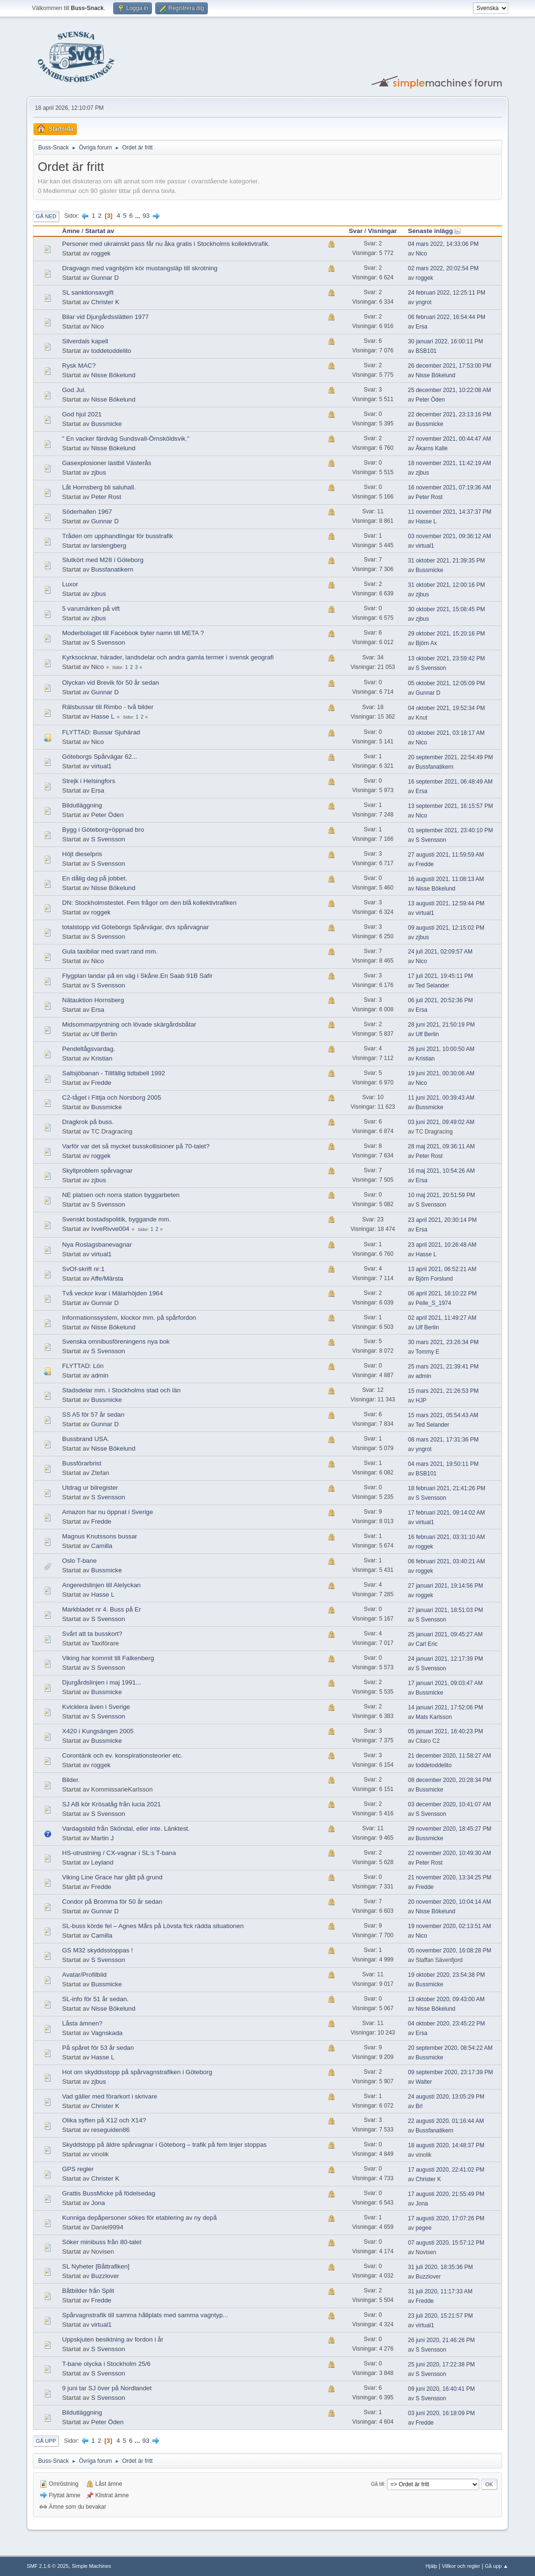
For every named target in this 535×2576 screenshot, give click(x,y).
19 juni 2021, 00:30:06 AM (441, 1073)
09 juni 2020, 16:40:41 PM (441, 2388)
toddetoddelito (111, 350)
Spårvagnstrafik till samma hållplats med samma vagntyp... (145, 2315)
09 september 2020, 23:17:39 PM (450, 2072)
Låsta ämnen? (82, 2023)
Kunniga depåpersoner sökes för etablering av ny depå (139, 2217)
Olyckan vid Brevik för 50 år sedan (110, 682)
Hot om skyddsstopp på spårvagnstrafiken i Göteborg (137, 2072)
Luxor (70, 584)
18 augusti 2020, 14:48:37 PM (446, 2145)
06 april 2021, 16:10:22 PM (442, 1293)
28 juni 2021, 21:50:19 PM (441, 1024)
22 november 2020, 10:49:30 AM (449, 1853)
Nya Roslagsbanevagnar (97, 1244)
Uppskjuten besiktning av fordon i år (112, 2339)
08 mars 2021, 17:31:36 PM (443, 1439)
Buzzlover (105, 2275)
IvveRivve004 (110, 1228)
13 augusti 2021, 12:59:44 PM (446, 903)
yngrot (423, 302)
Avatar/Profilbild (84, 1974)
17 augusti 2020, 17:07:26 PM (446, 2218)
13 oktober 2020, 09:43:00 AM (446, 1999)
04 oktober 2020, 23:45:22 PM (446, 2023)
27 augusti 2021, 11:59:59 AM (446, 854)
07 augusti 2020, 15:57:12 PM (446, 2242)
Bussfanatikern (112, 569)
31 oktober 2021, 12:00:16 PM (446, 585)
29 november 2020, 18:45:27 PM (450, 1828)
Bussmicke (106, 423)
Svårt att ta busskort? (92, 1633)
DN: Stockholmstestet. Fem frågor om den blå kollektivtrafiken (149, 902)
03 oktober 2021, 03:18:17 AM (446, 733)
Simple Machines (91, 2566)
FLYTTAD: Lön (83, 1365)
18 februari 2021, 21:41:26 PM (446, 1488)
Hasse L (426, 521)
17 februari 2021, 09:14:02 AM (446, 1512)
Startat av (99, 230)
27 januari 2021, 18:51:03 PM (445, 1610)
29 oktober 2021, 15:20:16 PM (446, 633)
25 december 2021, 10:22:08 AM (449, 390)
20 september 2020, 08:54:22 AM (450, 2048)
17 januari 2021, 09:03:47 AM (445, 1683)
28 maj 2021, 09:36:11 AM (441, 1146)
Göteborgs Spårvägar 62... (99, 756)
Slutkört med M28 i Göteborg (102, 559)
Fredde (425, 864)
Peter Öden (430, 399)
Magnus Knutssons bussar (99, 1536)
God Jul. (74, 389)
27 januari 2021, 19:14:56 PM (445, 1585)
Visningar (382, 230)
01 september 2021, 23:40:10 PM (450, 830)
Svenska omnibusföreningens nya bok (116, 1341)
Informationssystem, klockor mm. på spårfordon (129, 1317)
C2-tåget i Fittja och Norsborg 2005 (111, 1097)
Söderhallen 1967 (87, 511)
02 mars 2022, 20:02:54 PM (443, 268)
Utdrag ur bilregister (90, 1487)
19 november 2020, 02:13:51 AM (449, 1926)
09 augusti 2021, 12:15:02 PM (446, 927)
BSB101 (426, 351)
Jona (98, 2202)
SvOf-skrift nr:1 (83, 1268)
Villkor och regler (461, 2566)
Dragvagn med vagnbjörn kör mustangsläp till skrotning (139, 268)
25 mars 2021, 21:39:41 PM (443, 1366)
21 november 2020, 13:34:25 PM (450, 1877)
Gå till (377, 2484)
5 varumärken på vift (91, 608)
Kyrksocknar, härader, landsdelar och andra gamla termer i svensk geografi (168, 657)
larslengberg (108, 545)
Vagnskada (107, 2032)
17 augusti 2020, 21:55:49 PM (446, 2194)
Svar (356, 230)
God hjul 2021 (82, 414)
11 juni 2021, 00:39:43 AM (441, 1097)
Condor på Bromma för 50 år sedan (112, 1901)
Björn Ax (426, 643)
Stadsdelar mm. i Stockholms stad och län (121, 1390)
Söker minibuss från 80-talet (101, 2242)
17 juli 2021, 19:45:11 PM (440, 976)
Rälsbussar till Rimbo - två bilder (107, 706)
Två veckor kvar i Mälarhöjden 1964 (112, 1293)
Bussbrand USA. (85, 1438)
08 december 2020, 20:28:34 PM (450, 1780)
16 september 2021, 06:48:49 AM (450, 781)
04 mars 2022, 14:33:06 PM (443, 244)
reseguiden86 (110, 2129)
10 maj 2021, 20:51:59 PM (441, 1195)
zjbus (98, 472)
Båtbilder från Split (88, 2290)
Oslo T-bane (79, 1560)
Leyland (102, 1862)
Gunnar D (105, 277)
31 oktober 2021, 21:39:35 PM (446, 560)
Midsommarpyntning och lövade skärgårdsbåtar (129, 1024)
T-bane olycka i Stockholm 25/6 (106, 2363)
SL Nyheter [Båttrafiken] (95, 2266)
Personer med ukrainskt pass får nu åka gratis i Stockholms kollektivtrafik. (166, 243)
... (138, 215)
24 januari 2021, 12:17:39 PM (445, 1658)
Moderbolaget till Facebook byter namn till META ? (133, 632)
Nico (421, 253)
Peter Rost (106, 496)
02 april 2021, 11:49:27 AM (442, 1318)
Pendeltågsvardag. (88, 1048)
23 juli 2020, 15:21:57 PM (440, 2315)
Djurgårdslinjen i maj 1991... (101, 1682)
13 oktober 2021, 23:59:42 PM (446, 658)
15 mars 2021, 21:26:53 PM (443, 1391)
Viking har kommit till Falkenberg (108, 1658)
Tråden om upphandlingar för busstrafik (117, 536)
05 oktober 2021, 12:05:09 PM (446, 683)
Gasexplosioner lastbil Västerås (106, 462)
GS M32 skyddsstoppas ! (97, 1950)
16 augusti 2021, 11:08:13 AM (446, 879)
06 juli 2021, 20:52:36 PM (440, 1000)
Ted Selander (432, 985)
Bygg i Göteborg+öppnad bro (103, 829)
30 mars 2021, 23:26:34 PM (443, 1342)
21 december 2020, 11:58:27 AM (449, 1755)
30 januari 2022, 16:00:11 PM (445, 341)
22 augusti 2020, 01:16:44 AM (446, 2121)
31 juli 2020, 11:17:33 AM (440, 2291)
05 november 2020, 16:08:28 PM (450, 1950)
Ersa (422, 326)
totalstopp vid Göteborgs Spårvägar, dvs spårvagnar (135, 927)
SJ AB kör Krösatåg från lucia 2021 (111, 1804)
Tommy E (427, 1351)
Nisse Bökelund (113, 375)
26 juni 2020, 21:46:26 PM (441, 2340)
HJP (421, 1400)
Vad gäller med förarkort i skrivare (109, 2096)
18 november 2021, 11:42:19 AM (449, 463)
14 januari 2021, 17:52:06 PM (445, 1707)
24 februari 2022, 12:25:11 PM (446, 292)
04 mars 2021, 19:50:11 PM (443, 1464)
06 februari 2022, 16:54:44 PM (446, 317)
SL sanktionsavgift (88, 292)
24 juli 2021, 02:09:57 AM (440, 951)
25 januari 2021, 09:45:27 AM (445, 1634)
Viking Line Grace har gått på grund (112, 1877)
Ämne (71, 230)
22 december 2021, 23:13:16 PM (450, 414)
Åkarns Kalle (432, 448)
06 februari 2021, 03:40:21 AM (446, 1561)
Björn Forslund (434, 1278)
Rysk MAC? (79, 365)
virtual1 (425, 545)
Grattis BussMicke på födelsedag (108, 2193)
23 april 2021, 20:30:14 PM (442, 1220)
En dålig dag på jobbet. (94, 878)
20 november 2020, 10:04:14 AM (449, 1901)
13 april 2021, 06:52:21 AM (442, 1269)
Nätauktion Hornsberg (93, 1000)
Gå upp (46, 2441)
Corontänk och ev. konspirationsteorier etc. (122, 1755)
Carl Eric (427, 1644)
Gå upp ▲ (496, 2566)
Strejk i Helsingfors (88, 780)
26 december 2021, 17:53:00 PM (450, 365)
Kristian (101, 1058)
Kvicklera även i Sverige (96, 1706)
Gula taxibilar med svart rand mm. (110, 951)
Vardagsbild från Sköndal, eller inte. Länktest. (126, 1828)
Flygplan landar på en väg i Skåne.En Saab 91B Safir (137, 975)
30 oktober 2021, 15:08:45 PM (446, 609)
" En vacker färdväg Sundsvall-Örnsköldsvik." (126, 438)
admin (99, 1375)
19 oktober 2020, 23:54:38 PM (446, 1975)
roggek (101, 253)
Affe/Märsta (107, 1278)
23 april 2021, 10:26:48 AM (442, 1244)
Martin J (102, 1838)
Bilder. (71, 1779)
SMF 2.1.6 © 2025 (48, 2566)
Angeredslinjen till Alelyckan (101, 1585)
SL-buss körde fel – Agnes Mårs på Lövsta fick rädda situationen (153, 1925)
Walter (424, 2081)
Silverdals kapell (85, 341)
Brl (419, 2106)
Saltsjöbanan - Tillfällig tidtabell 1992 (113, 1073)
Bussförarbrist (81, 1463)
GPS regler (78, 2169)
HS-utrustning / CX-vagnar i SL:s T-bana (119, 1852)
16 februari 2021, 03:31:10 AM (446, 1537)
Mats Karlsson (434, 1717)
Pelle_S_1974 (433, 1303)
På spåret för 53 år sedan (98, 2047)
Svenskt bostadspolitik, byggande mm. (116, 1219)
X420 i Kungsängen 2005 (98, 1731)
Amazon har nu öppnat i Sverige (107, 1512)
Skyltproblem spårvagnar (97, 1170)
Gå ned (46, 216)
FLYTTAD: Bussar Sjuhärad (101, 732)
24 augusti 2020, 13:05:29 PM (446, 2096)
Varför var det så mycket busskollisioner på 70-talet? (136, 1146)
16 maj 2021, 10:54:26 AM (441, 1170)
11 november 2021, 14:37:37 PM (450, 512)
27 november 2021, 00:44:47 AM (449, 438)
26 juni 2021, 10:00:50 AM (441, 1049)
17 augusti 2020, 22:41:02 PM (446, 2169)
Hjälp (432, 2566)
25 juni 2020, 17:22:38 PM (441, 2364)
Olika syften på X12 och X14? (104, 2120)
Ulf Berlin (104, 1034)
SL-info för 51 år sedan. (95, 1999)
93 (146, 215)
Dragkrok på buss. (88, 1121)
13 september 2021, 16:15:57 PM (450, 806)
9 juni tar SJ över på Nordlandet (106, 2388)
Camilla (101, 1545)
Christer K (105, 302)
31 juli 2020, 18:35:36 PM (440, 2267)
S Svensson (108, 642)
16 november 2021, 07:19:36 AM (449, 487)
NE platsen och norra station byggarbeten (121, 1194)
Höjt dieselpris (82, 854)
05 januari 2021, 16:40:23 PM (445, 1731)
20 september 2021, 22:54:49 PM (450, 757)
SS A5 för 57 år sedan (93, 1414)
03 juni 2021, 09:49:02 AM (441, 1122)
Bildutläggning (82, 805)
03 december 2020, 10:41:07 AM (449, 1804)
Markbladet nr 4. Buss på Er (101, 1609)
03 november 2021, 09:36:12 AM (449, 536)
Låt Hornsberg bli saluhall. (99, 487)
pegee (423, 2228)
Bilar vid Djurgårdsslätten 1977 (105, 316)
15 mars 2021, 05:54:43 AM (443, 1415)
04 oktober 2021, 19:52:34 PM (446, 708)
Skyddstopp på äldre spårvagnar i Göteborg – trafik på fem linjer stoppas (164, 2144)
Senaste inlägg (434, 230)
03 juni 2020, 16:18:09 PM (441, 2413)
